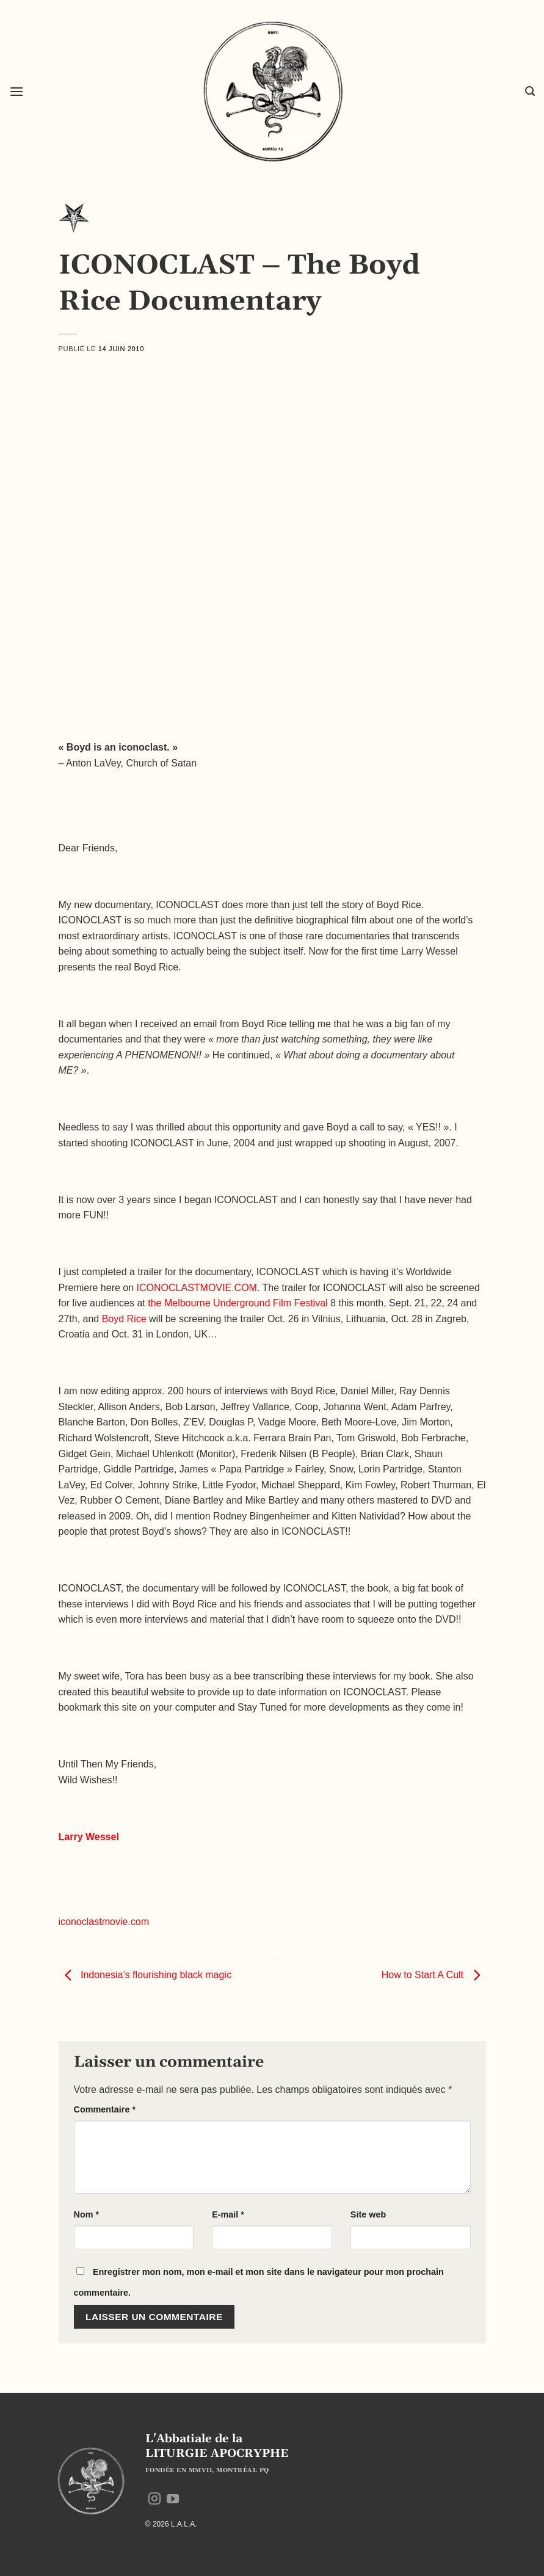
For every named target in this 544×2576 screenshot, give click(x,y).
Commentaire (105, 2109)
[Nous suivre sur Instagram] (154, 2499)
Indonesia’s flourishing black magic (145, 1975)
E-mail (228, 2214)
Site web (368, 2214)
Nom (87, 2214)
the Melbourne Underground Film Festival (237, 1303)
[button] (16, 91)
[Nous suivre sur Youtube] (173, 2499)
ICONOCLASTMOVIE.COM (197, 1288)
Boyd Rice (124, 1319)
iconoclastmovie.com (104, 1921)
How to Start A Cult (434, 1975)
